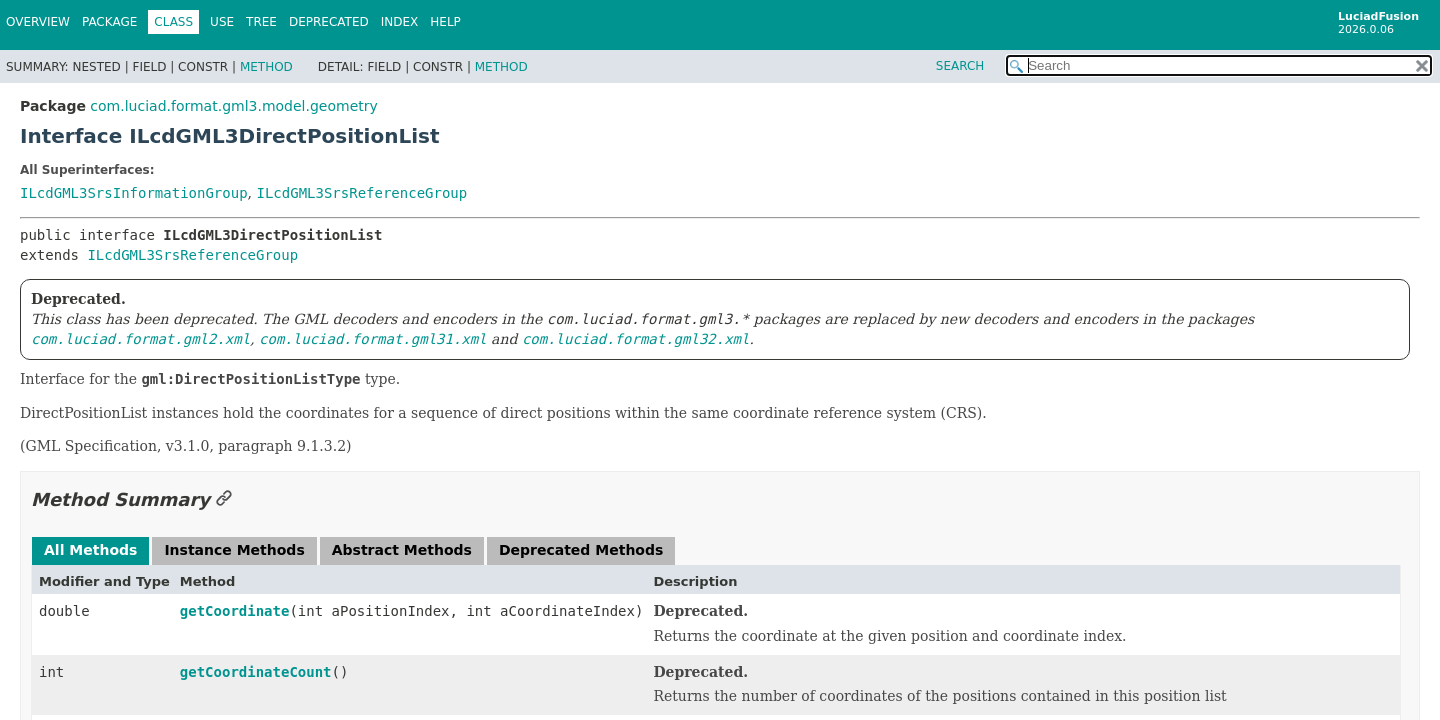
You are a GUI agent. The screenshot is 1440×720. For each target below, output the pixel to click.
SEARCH (960, 66)
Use (222, 22)
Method (266, 67)
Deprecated (329, 22)
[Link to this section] (224, 499)
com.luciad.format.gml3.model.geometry (233, 106)
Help (445, 22)
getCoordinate (235, 611)
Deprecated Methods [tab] (581, 550)
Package (109, 22)
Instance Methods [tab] (234, 550)
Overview (38, 22)
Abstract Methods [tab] (402, 550)
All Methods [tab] (90, 550)
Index (400, 22)
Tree (261, 22)
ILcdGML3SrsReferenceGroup (361, 193)
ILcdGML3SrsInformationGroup (134, 193)
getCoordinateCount (256, 672)
